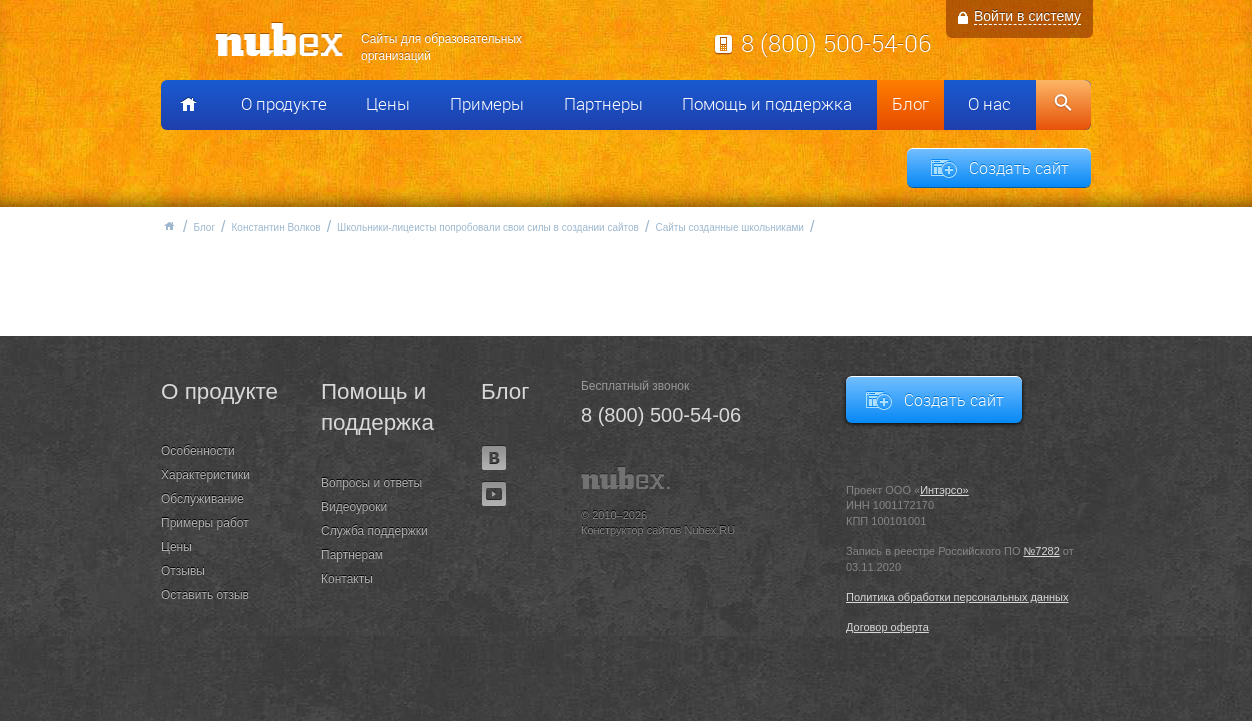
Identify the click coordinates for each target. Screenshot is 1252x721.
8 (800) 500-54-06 (836, 43)
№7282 (1042, 551)
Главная (169, 226)
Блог (910, 104)
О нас (989, 104)
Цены (388, 104)
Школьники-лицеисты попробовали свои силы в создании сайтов (488, 227)
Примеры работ (205, 523)
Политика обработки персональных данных (957, 597)
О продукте (284, 104)
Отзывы (183, 571)
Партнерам (352, 555)
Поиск (1063, 105)
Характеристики (205, 475)
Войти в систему (1027, 16)
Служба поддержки (374, 531)
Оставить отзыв (205, 595)
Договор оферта (887, 627)
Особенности (198, 451)
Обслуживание (202, 499)
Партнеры (603, 104)
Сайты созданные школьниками (729, 227)
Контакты (347, 579)
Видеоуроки (354, 507)
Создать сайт (1019, 168)
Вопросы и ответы (371, 483)
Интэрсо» (944, 490)
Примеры (487, 104)
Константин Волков (276, 227)
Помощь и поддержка (767, 104)
